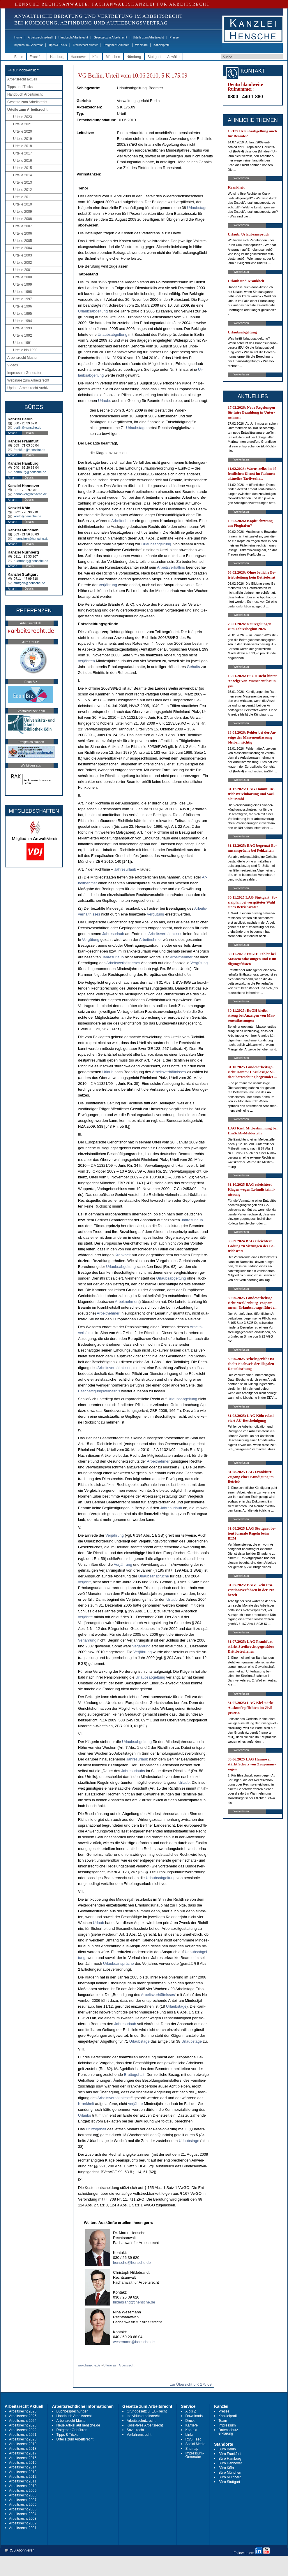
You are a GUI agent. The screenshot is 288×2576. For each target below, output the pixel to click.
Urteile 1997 (22, 299)
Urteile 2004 (22, 248)
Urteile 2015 (22, 168)
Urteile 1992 (22, 335)
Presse (174, 37)
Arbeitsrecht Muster (85, 45)
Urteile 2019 (22, 139)
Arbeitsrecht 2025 (22, 2416)
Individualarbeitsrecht (143, 2416)
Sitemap (191, 2449)
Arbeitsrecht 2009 (22, 2491)
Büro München (229, 2472)
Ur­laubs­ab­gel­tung (93, 311)
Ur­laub (107, 1072)
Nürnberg (134, 57)
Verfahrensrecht (139, 2435)
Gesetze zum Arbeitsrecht (110, 37)
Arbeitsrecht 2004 (22, 2514)
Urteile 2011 (22, 197)
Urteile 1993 (22, 328)
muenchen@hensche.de (31, 538)
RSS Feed (193, 2439)
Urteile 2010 (22, 204)
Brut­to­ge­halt (134, 2074)
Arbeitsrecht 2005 (22, 2509)
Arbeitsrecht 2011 (22, 2481)
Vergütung (155, 914)
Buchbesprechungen (72, 2411)
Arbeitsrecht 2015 (22, 2463)
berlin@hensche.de (27, 427)
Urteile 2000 (22, 277)
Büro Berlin (227, 2449)
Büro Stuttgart (229, 2482)
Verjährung (108, 585)
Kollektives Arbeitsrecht (145, 2425)
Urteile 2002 (22, 263)
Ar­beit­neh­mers (127, 1301)
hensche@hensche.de (132, 2262)
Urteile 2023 (22, 117)
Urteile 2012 (22, 190)
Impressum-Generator (28, 45)
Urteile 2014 (22, 175)
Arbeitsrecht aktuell (40, 37)
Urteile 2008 (22, 219)
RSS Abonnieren (19, 2550)
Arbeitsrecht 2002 (22, 2523)
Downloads (194, 2416)
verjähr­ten (86, 661)
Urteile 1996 (22, 306)
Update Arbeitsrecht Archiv (27, 388)
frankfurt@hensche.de (29, 449)
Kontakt (191, 2430)
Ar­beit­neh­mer (122, 521)
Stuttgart (154, 57)
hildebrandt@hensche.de (134, 2302)
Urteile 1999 (22, 284)
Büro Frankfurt (229, 2454)
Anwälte (173, 57)
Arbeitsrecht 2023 (22, 2425)
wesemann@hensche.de (134, 2342)
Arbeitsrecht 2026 (22, 2411)
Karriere (191, 2425)
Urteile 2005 (22, 241)
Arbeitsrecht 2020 (22, 2439)
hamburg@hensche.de (30, 472)
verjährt (84, 1582)
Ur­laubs (104, 400)
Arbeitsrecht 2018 (22, 2449)
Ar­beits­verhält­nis (171, 567)
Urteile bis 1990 (25, 350)
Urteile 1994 (22, 321)
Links (189, 2435)
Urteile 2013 (22, 182)
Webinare (141, 45)
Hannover (78, 57)
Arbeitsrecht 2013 (22, 2472)
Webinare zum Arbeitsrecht (28, 380)
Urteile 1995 (22, 314)
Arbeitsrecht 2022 (22, 2430)
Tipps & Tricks (58, 45)
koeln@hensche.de (27, 516)
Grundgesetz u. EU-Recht (147, 2411)
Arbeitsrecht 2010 (22, 2486)
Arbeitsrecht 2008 (22, 2495)
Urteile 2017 (22, 153)
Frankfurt (37, 57)
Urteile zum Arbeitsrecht (148, 37)
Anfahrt (12, 433)
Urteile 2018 (22, 146)
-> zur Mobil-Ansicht (23, 70)
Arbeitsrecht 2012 (22, 2477)
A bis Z (190, 2411)
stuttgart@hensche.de (29, 583)
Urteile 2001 (22, 270)
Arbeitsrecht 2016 (22, 2458)
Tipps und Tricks (20, 87)
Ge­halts (193, 667)
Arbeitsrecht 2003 (22, 2519)
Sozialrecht (135, 2430)
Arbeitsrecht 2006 (22, 2505)
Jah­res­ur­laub (125, 869)
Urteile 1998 (22, 292)
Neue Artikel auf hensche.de (78, 2425)
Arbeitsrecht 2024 (22, 2421)
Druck (190, 2421)
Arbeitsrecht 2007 (22, 2500)
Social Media (195, 2444)
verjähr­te (85, 1617)
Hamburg (57, 57)
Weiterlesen (241, 178)
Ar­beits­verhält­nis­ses (165, 934)
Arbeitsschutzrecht (141, 2421)
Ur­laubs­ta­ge (197, 207)
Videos (12, 365)
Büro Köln (226, 2468)
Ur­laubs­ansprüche (153, 1576)
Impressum (227, 2425)
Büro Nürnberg (229, 2477)
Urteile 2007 (22, 226)
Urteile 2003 (22, 255)
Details (29, 433)
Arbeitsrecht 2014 (22, 2467)
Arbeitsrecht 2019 (22, 2444)
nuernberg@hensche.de (31, 561)
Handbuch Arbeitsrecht (73, 37)
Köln (95, 57)
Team (222, 2421)
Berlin (18, 57)
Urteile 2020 (22, 131)
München (113, 57)
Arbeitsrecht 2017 (22, 2453)
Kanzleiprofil (161, 45)
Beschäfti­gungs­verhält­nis (99, 1391)
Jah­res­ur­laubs (133, 1771)
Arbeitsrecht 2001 (22, 2528)
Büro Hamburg (229, 2458)
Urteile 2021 (22, 124)
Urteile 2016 (22, 161)
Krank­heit (123, 1255)
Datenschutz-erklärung (228, 2432)
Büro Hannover (230, 2463)
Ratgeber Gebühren (116, 45)
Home (18, 37)
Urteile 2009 (22, 212)
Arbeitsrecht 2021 (22, 2435)
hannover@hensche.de (30, 494)
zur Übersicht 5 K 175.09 (191, 2384)
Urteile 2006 (22, 233)
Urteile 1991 (22, 343)
